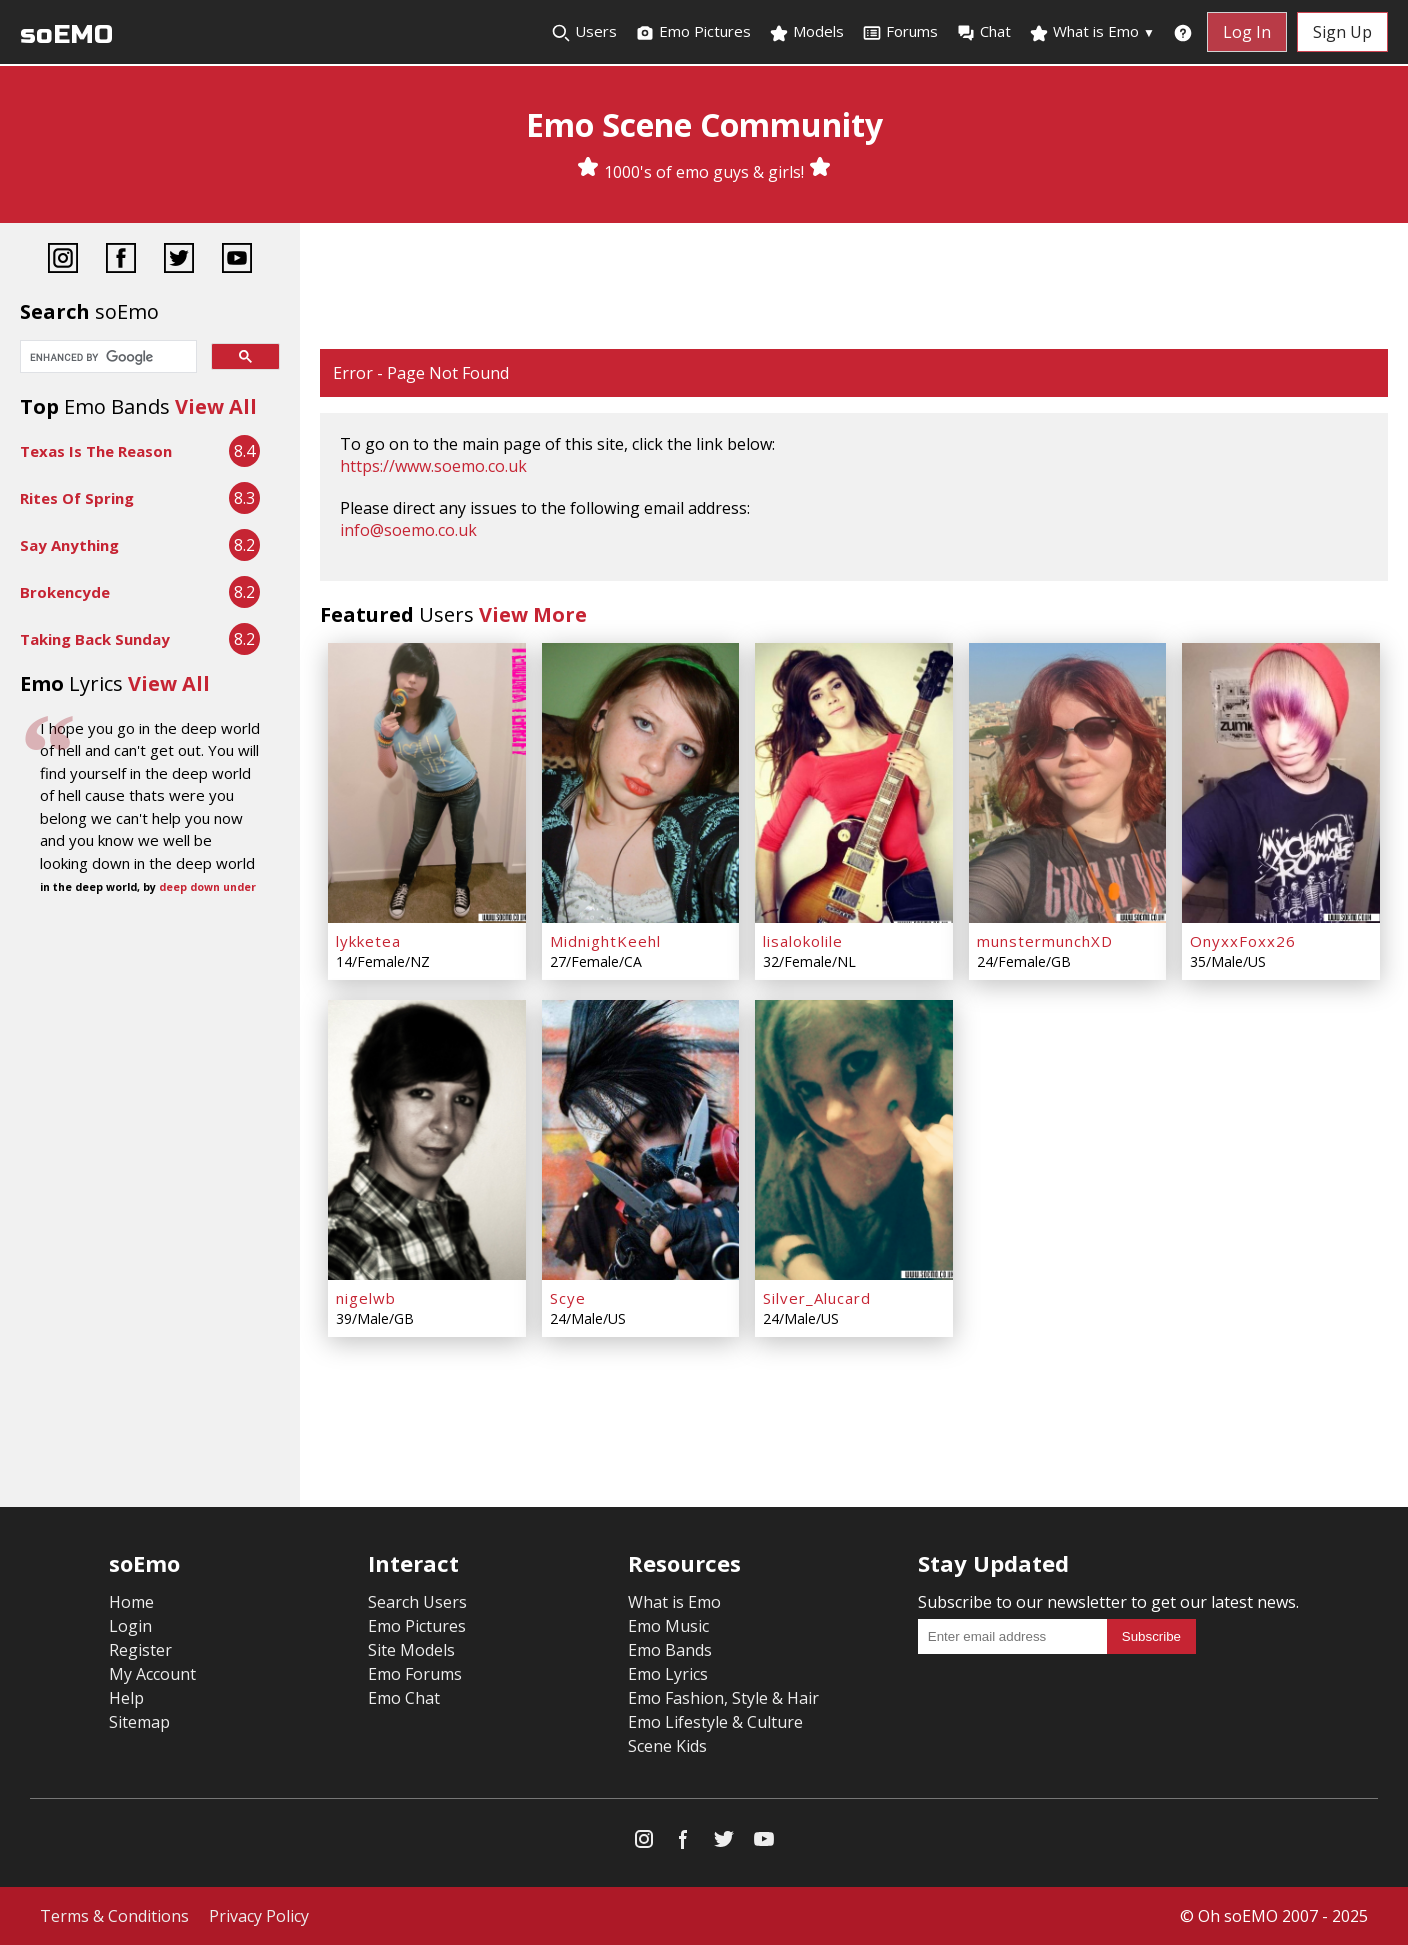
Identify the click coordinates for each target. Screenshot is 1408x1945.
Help (126, 1698)
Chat (983, 32)
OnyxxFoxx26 (1243, 941)
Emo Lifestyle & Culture (715, 1722)
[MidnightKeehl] (641, 783)
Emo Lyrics (668, 1674)
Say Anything (69, 545)
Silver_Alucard (817, 1298)
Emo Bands (670, 1650)
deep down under (207, 887)
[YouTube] (237, 260)
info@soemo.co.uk (408, 530)
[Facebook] (121, 260)
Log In (1247, 32)
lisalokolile (803, 941)
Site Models (411, 1650)
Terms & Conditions (114, 1916)
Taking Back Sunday (95, 639)
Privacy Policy (259, 1916)
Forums (900, 32)
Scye (568, 1298)
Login (130, 1626)
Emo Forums (415, 1674)
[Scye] (641, 1140)
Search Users (417, 1602)
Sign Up (1342, 32)
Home (131, 1602)
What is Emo (1092, 32)
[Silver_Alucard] (854, 1140)
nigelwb (366, 1298)
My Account (152, 1674)
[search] (106, 358)
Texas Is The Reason (96, 451)
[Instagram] (63, 260)
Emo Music (668, 1626)
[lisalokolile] (854, 783)
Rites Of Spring (77, 498)
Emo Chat (404, 1698)
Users (584, 32)
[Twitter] (179, 260)
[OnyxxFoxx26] (1281, 783)
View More (533, 614)
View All (216, 406)
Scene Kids (667, 1746)
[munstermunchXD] (1068, 783)
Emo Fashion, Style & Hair (723, 1698)
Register (140, 1650)
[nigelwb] (427, 1140)
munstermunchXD (1045, 941)
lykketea (368, 941)
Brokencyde (65, 592)
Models (806, 32)
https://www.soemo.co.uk (433, 466)
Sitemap (139, 1722)
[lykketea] (427, 783)
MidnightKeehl (605, 941)
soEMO (66, 34)
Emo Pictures (693, 32)
